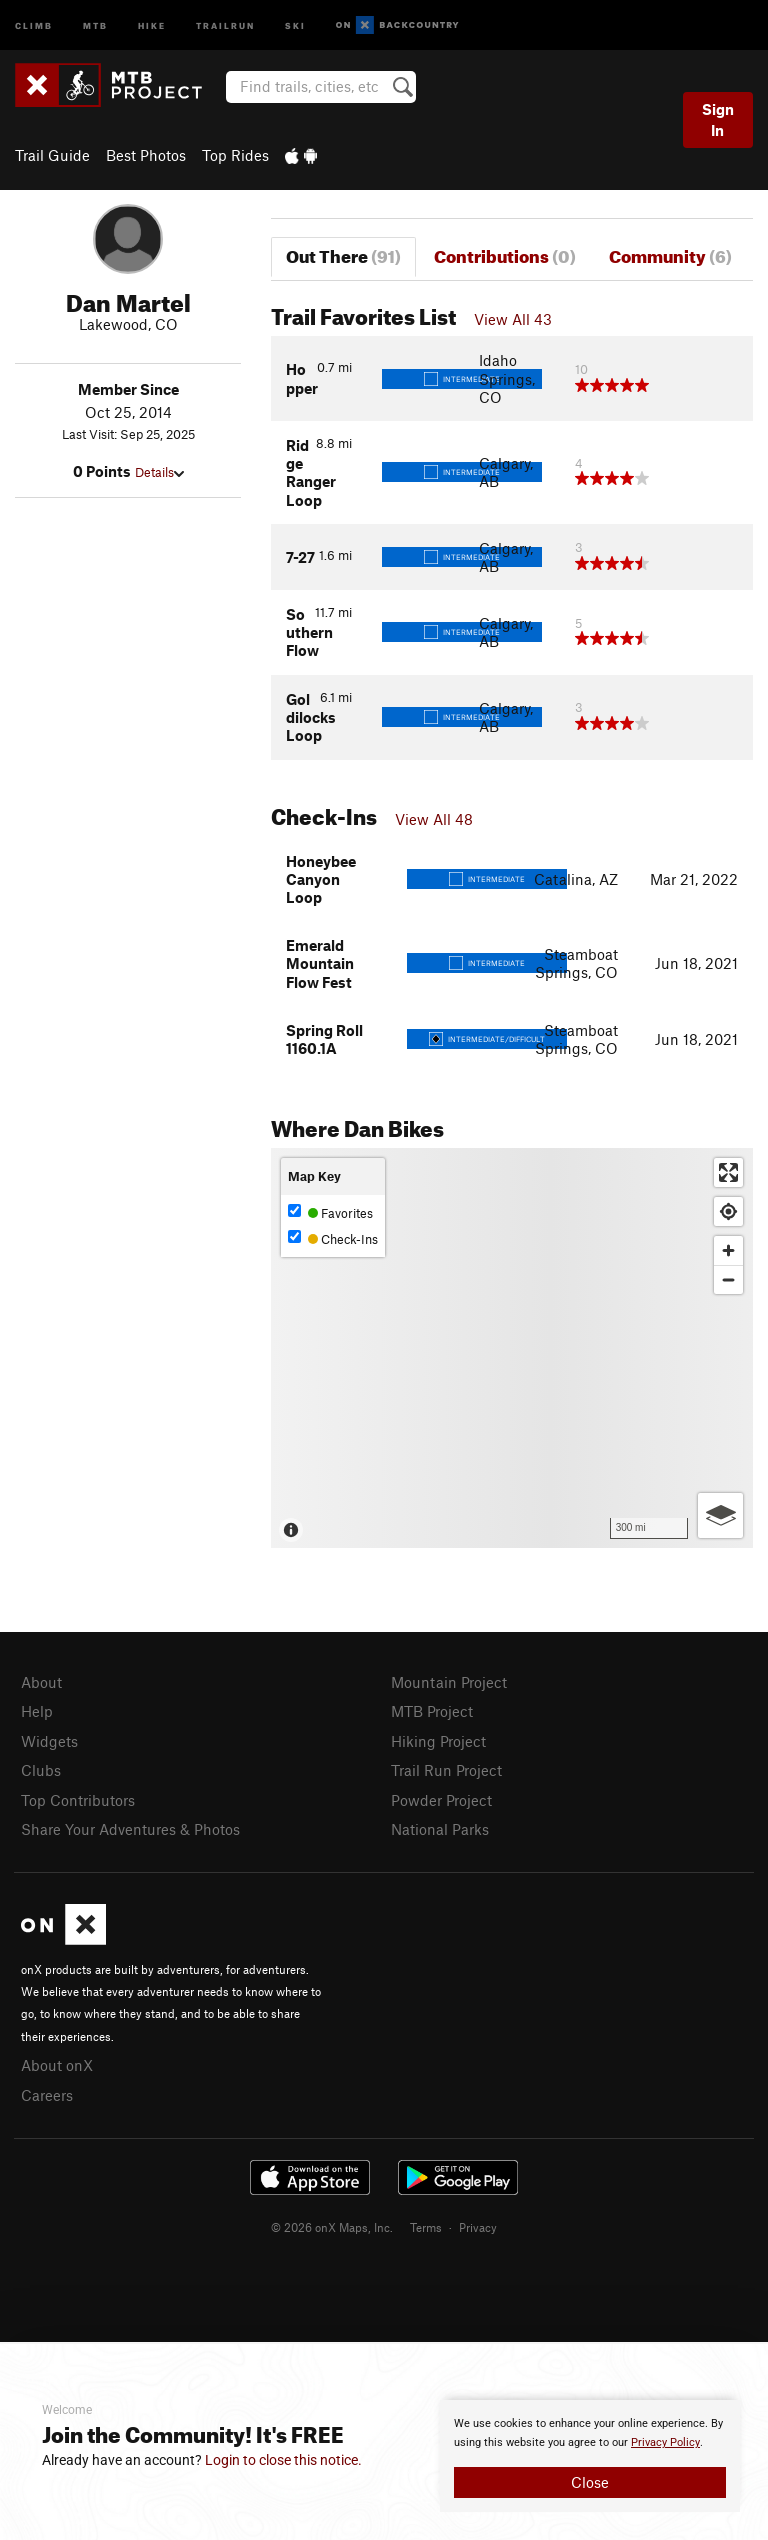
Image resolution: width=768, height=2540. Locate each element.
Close (590, 2482)
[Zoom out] (728, 1279)
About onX (57, 2065)
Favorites (330, 1212)
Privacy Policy (665, 2442)
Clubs (41, 1770)
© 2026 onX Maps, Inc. (332, 2227)
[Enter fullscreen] (728, 1172)
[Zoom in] (728, 1250)
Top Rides (235, 155)
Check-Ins (333, 1238)
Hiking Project (438, 1741)
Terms (426, 2227)
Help (37, 1711)
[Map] (512, 1348)
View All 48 (434, 819)
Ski (295, 24)
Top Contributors (78, 1800)
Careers (47, 2095)
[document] (590, 2456)
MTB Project (432, 1711)
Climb (34, 24)
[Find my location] (728, 1211)
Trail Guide (52, 155)
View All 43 (513, 319)
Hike (152, 24)
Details (159, 472)
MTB (95, 24)
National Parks (440, 1829)
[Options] (720, 1515)
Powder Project (441, 1800)
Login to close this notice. (283, 2460)
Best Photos (146, 155)
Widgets (49, 1741)
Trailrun (225, 24)
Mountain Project (449, 1682)
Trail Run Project (446, 1770)
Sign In (718, 119)
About (41, 1682)
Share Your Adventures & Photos (130, 1829)
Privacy (478, 2227)
